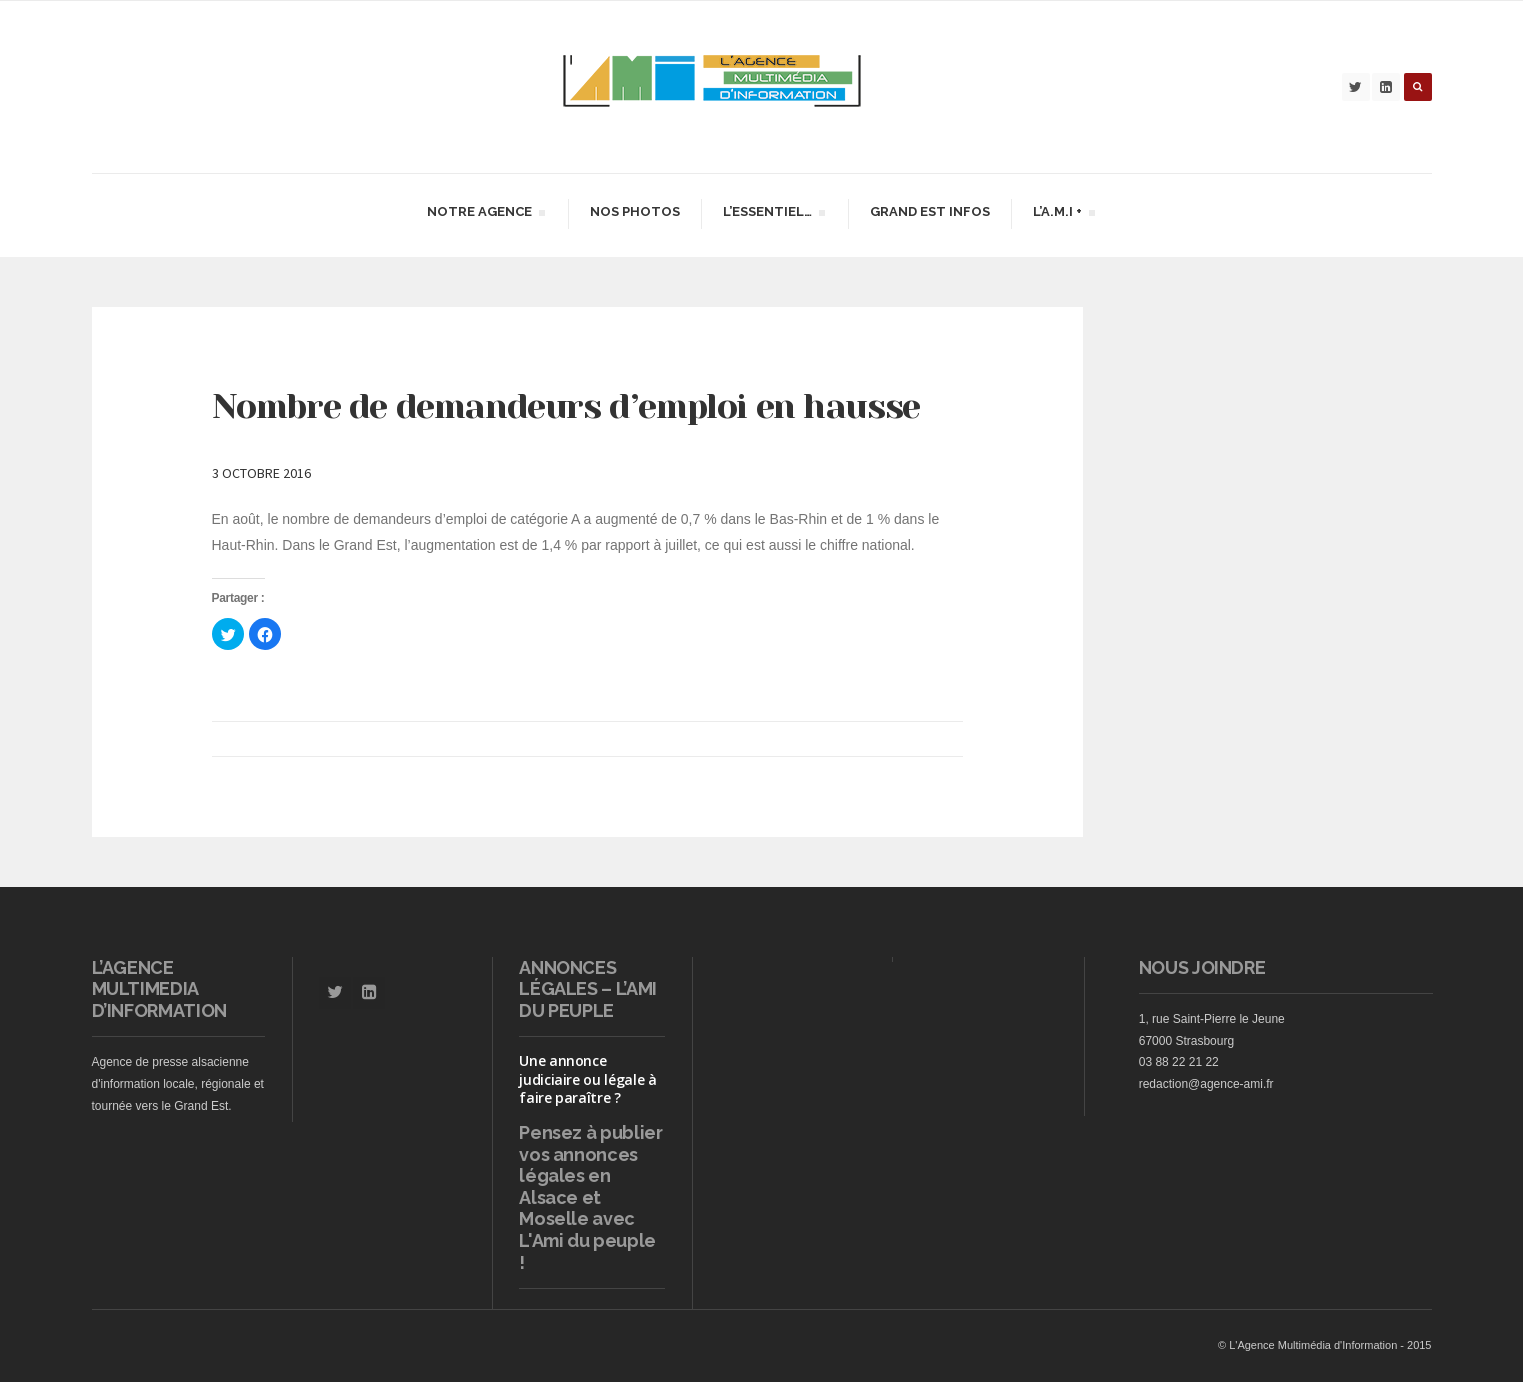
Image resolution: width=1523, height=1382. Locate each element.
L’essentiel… (773, 214)
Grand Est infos (930, 211)
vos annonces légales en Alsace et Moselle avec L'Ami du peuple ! (587, 1208)
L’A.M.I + (1063, 214)
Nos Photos (635, 211)
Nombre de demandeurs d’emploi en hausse (566, 406)
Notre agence (485, 214)
